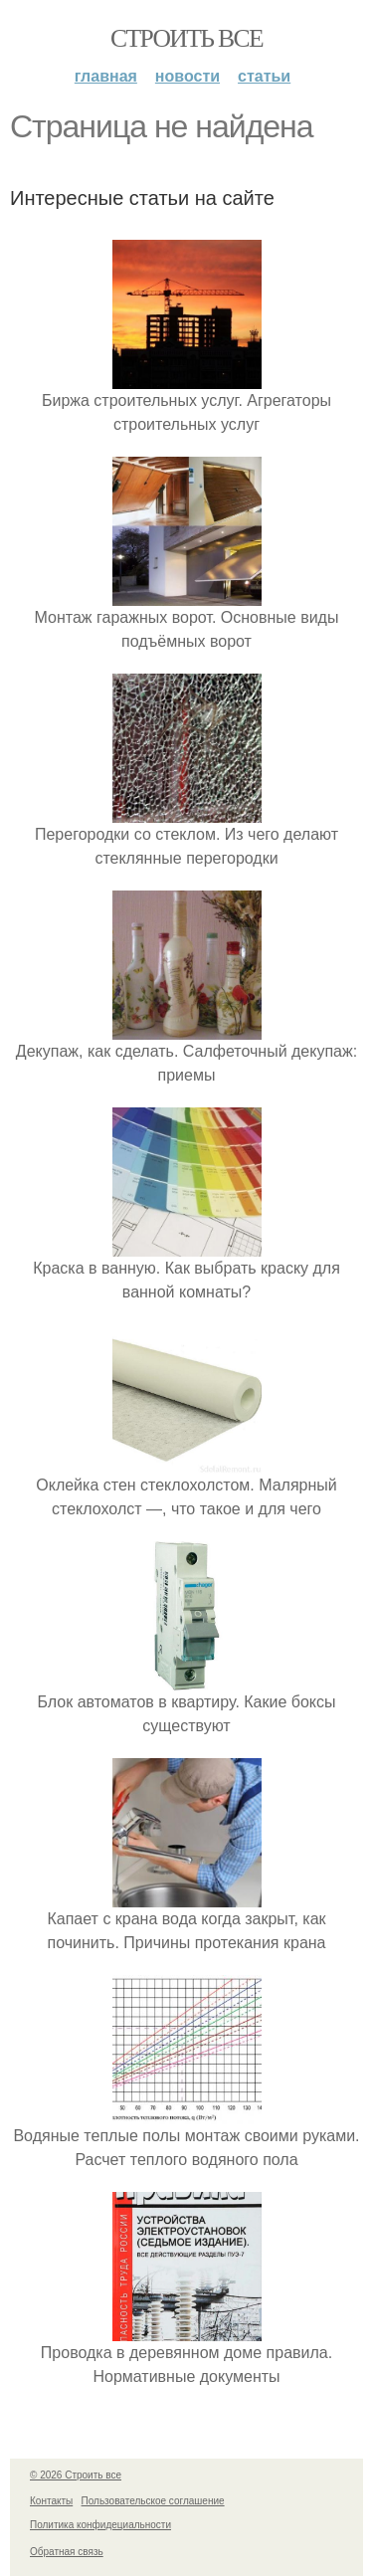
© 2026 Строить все (75, 2475)
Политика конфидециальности (100, 2524)
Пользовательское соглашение (153, 2500)
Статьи (264, 76)
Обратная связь (66, 2551)
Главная (106, 76)
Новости (187, 76)
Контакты (51, 2500)
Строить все (186, 38)
